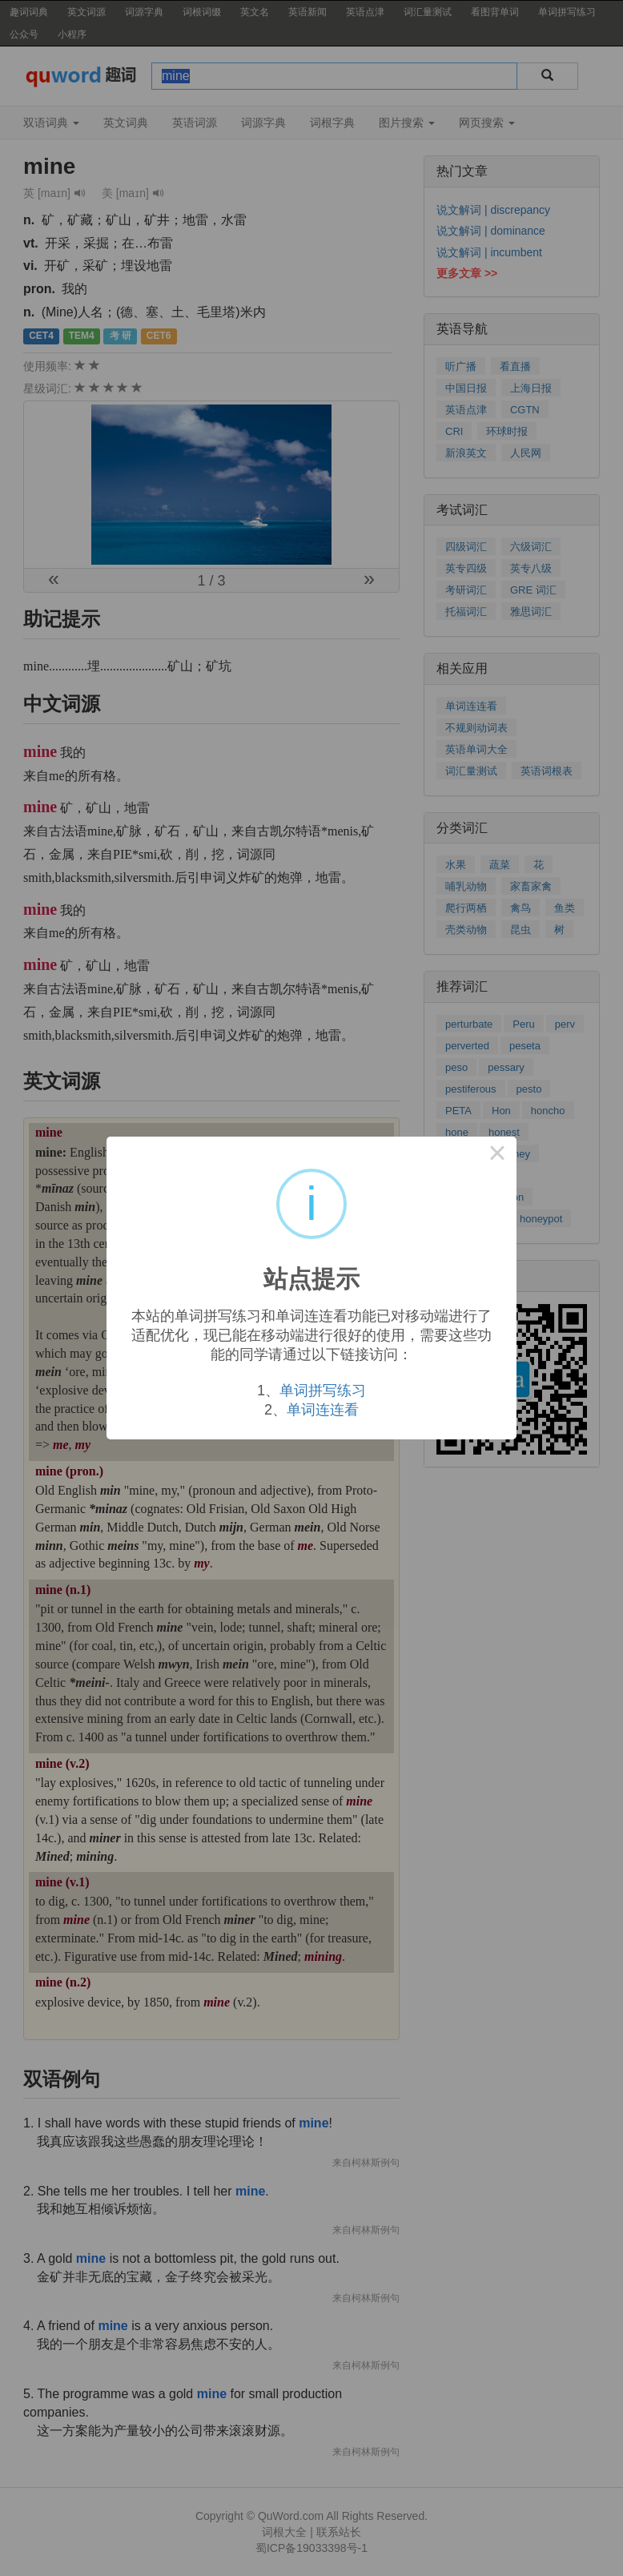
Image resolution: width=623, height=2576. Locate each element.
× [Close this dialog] (497, 1156)
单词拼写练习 (322, 1391)
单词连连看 (323, 1410)
